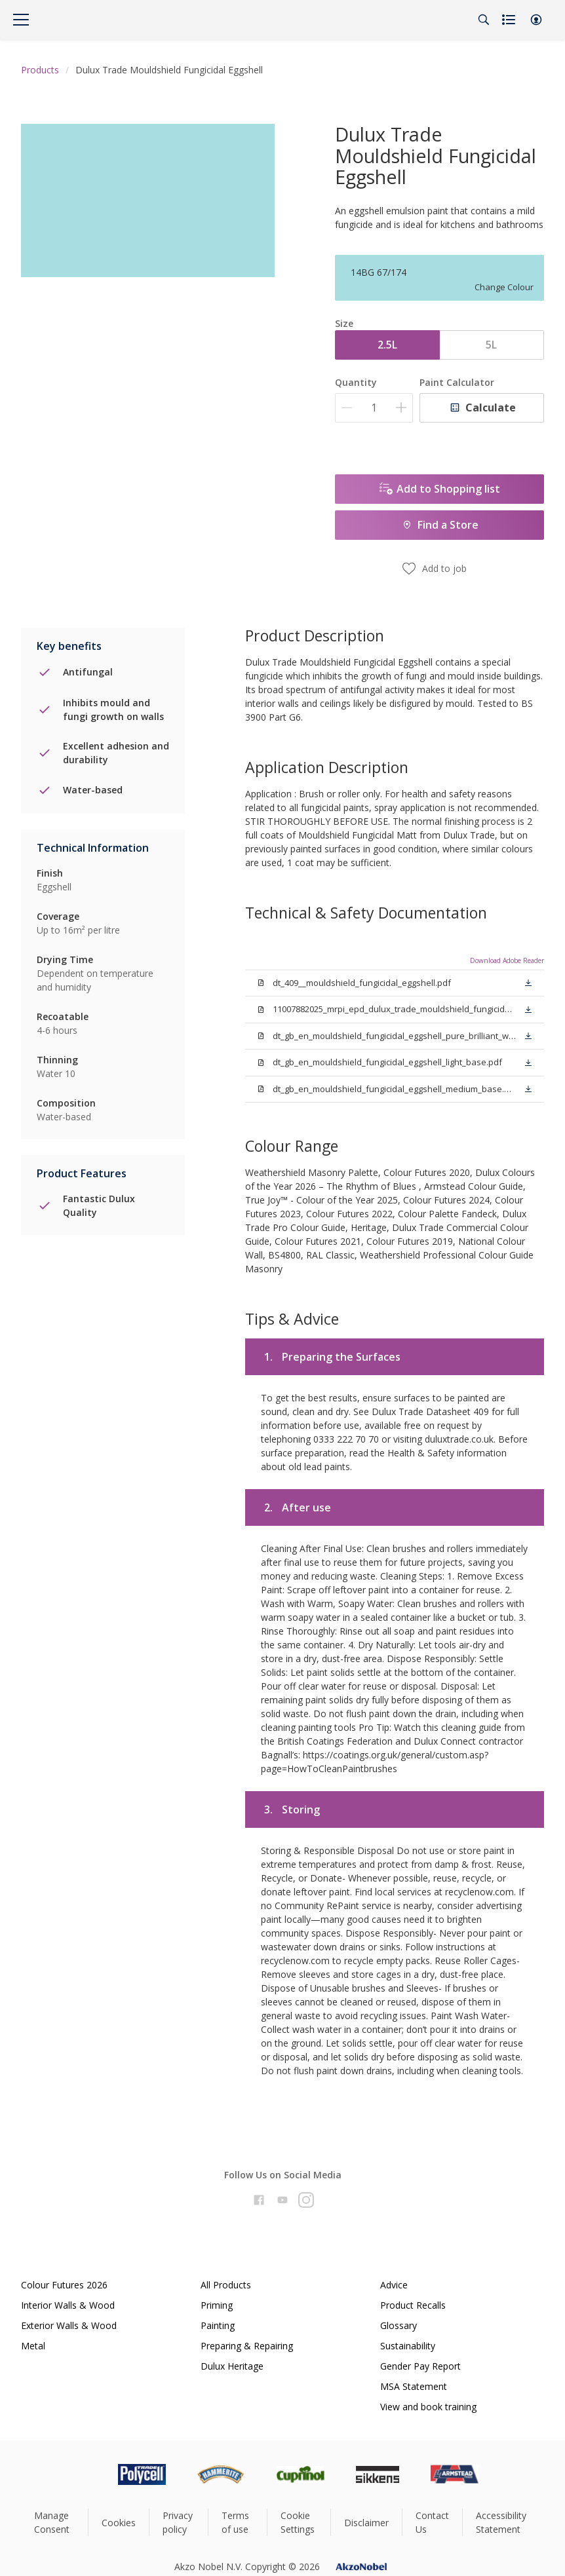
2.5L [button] (387, 344)
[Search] (484, 20)
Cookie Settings (298, 2522)
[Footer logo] (86, 2474)
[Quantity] (374, 408)
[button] (536, 20)
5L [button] (491, 344)
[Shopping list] (510, 20)
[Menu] (21, 19)
